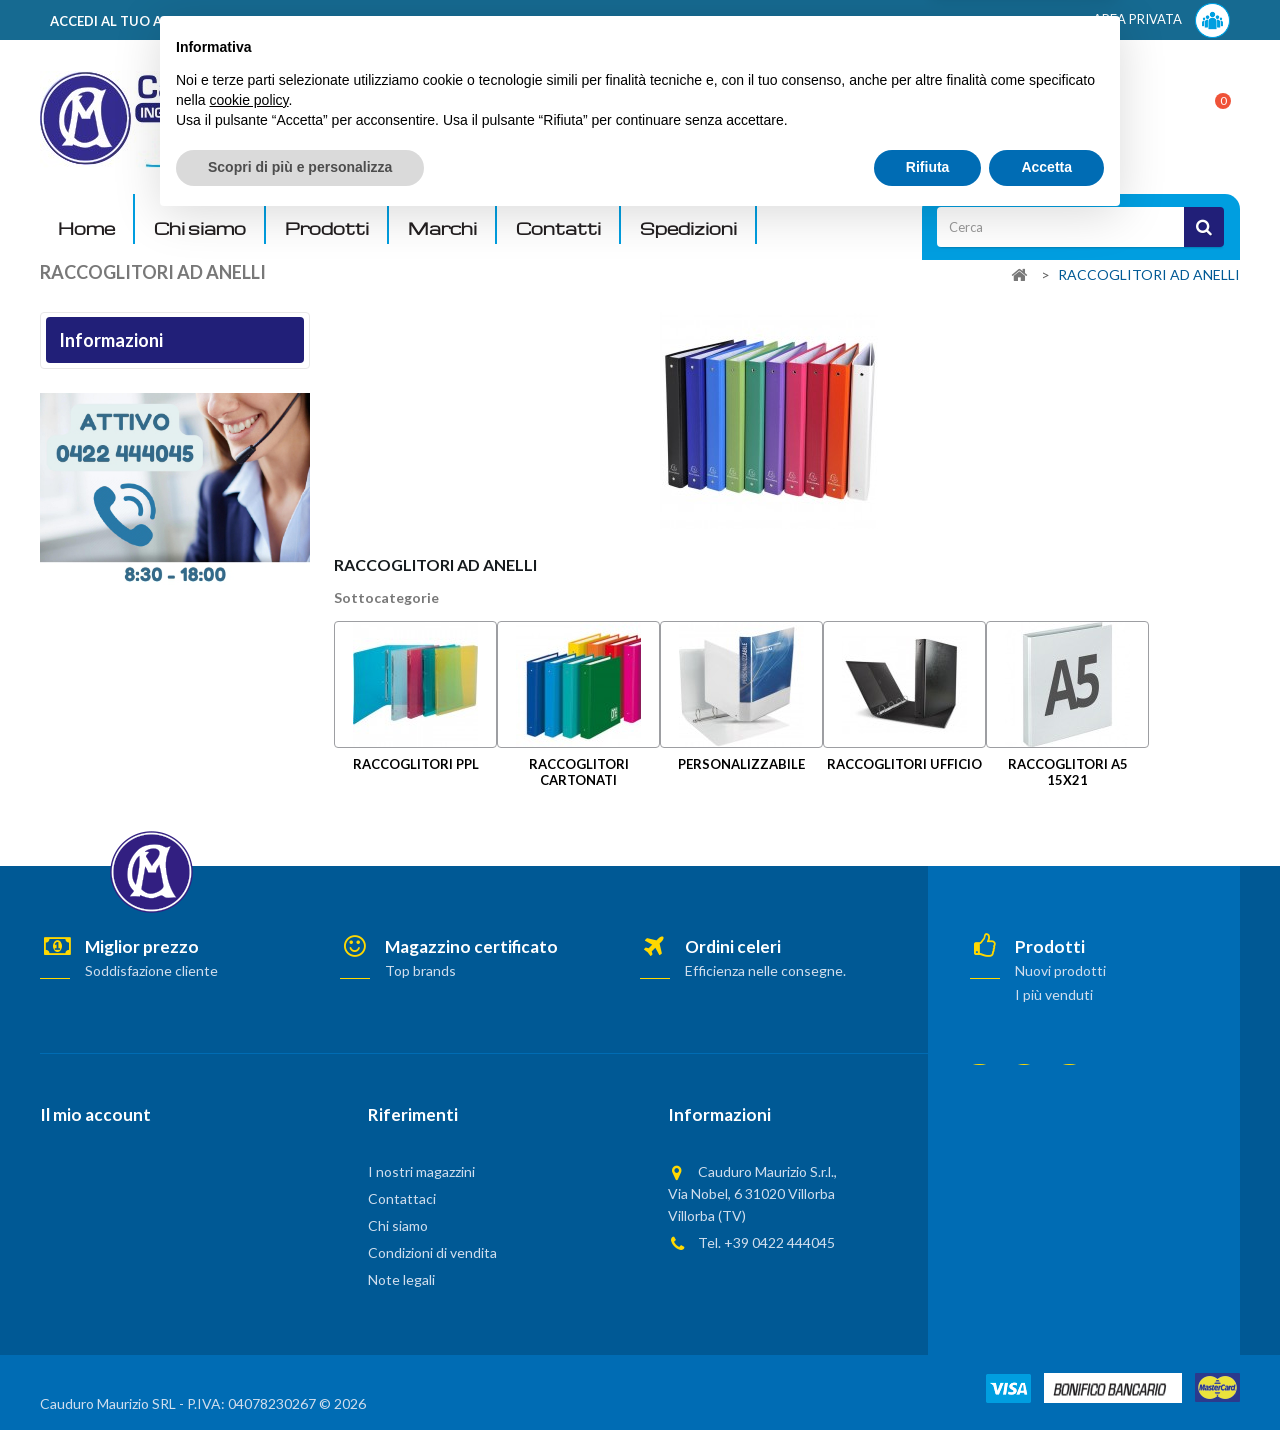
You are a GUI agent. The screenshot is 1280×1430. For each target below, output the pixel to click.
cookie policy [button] (248, 1308)
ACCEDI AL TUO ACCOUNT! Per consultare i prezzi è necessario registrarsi (293, 21)
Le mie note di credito (107, 1199)
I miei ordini (75, 1173)
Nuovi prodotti (1060, 970)
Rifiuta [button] (928, 1375)
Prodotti (327, 228)
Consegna (83, 389)
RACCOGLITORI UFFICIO (904, 764)
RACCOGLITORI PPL (416, 764)
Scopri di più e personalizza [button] (300, 1375)
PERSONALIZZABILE (741, 764)
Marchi (442, 228)
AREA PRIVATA (1161, 20)
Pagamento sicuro (104, 521)
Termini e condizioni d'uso (126, 455)
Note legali (84, 422)
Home (86, 228)
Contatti (558, 228)
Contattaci (402, 1198)
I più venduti (1054, 994)
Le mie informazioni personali (129, 1225)
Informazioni (111, 340)
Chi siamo (200, 228)
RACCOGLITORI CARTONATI (579, 771)
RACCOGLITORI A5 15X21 (1068, 771)
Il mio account (95, 1114)
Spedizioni (688, 228)
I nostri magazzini (102, 554)
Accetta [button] (1046, 1375)
